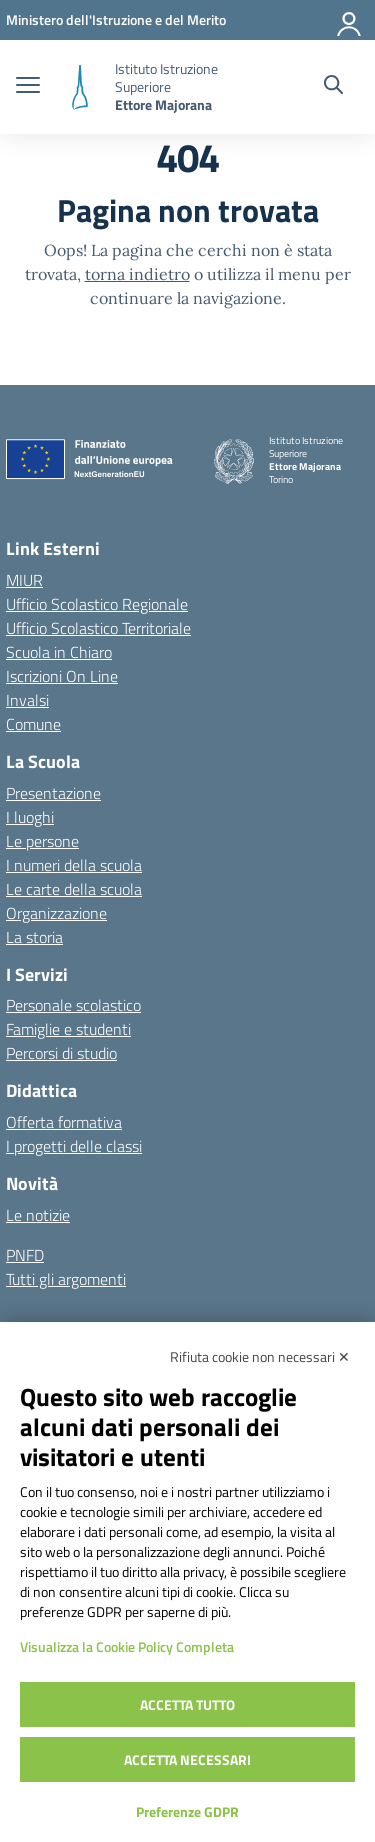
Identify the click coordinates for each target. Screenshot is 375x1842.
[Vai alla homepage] (80, 87)
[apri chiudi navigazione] (28, 87)
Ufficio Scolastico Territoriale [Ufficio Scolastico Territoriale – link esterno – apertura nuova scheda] (98, 628)
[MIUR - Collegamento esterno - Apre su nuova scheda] (116, 19)
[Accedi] (350, 20)
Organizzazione (56, 913)
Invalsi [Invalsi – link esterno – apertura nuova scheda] (27, 700)
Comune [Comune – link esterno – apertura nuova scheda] (33, 724)
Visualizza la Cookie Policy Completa (127, 1646)
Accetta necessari (187, 1759)
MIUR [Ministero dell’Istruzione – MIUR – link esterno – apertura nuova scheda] (24, 580)
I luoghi (30, 817)
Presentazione (53, 793)
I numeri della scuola (74, 865)
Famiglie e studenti (68, 1029)
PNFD (25, 1255)
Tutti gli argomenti (66, 1279)
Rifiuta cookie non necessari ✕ (260, 1356)
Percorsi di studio (61, 1053)
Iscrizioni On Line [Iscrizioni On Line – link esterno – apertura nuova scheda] (62, 676)
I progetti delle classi (74, 1146)
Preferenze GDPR (187, 1811)
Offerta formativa (64, 1122)
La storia (34, 937)
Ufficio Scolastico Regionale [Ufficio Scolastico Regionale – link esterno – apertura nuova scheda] (97, 604)
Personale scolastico (73, 1005)
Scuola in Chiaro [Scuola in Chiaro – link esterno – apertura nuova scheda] (59, 652)
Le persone (42, 841)
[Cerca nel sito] (333, 87)
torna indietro (137, 274)
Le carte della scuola (74, 889)
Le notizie (38, 1215)
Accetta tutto (187, 1704)
